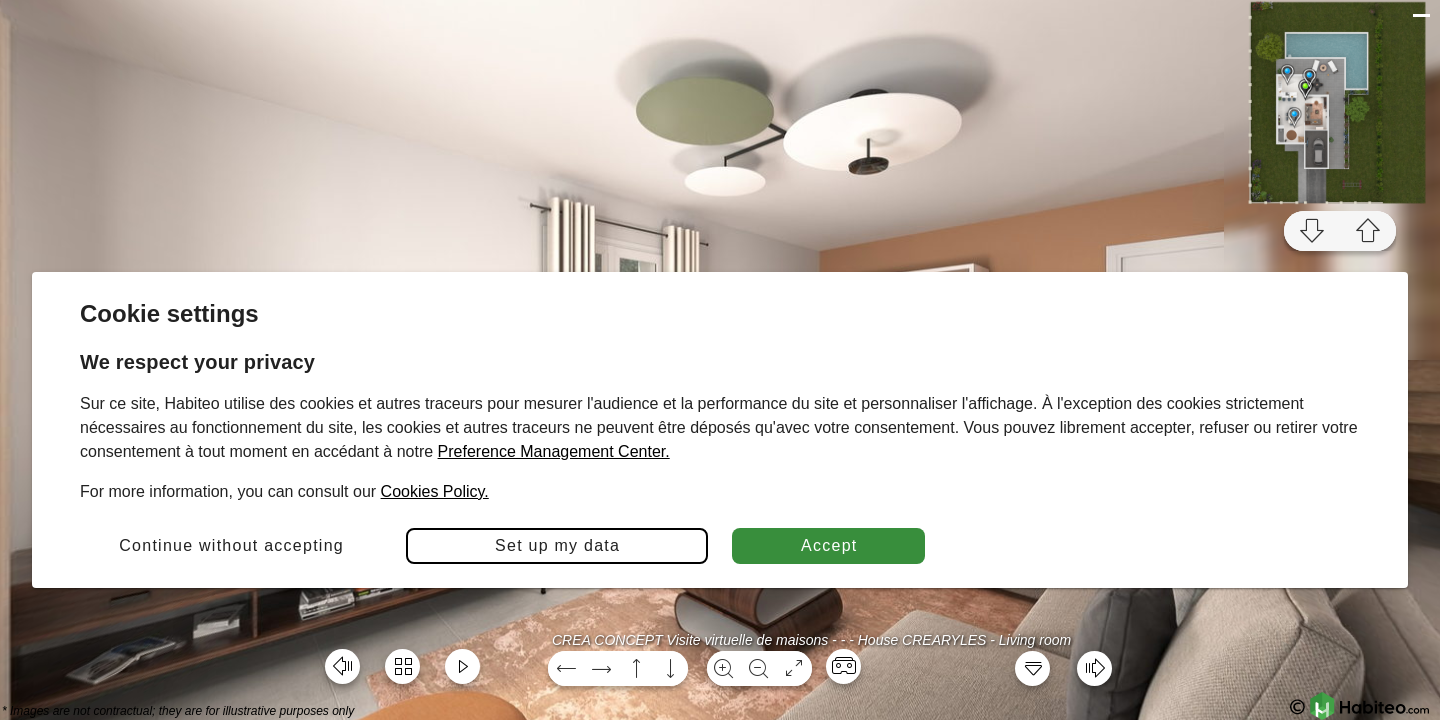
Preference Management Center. (554, 451)
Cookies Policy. (435, 491)
